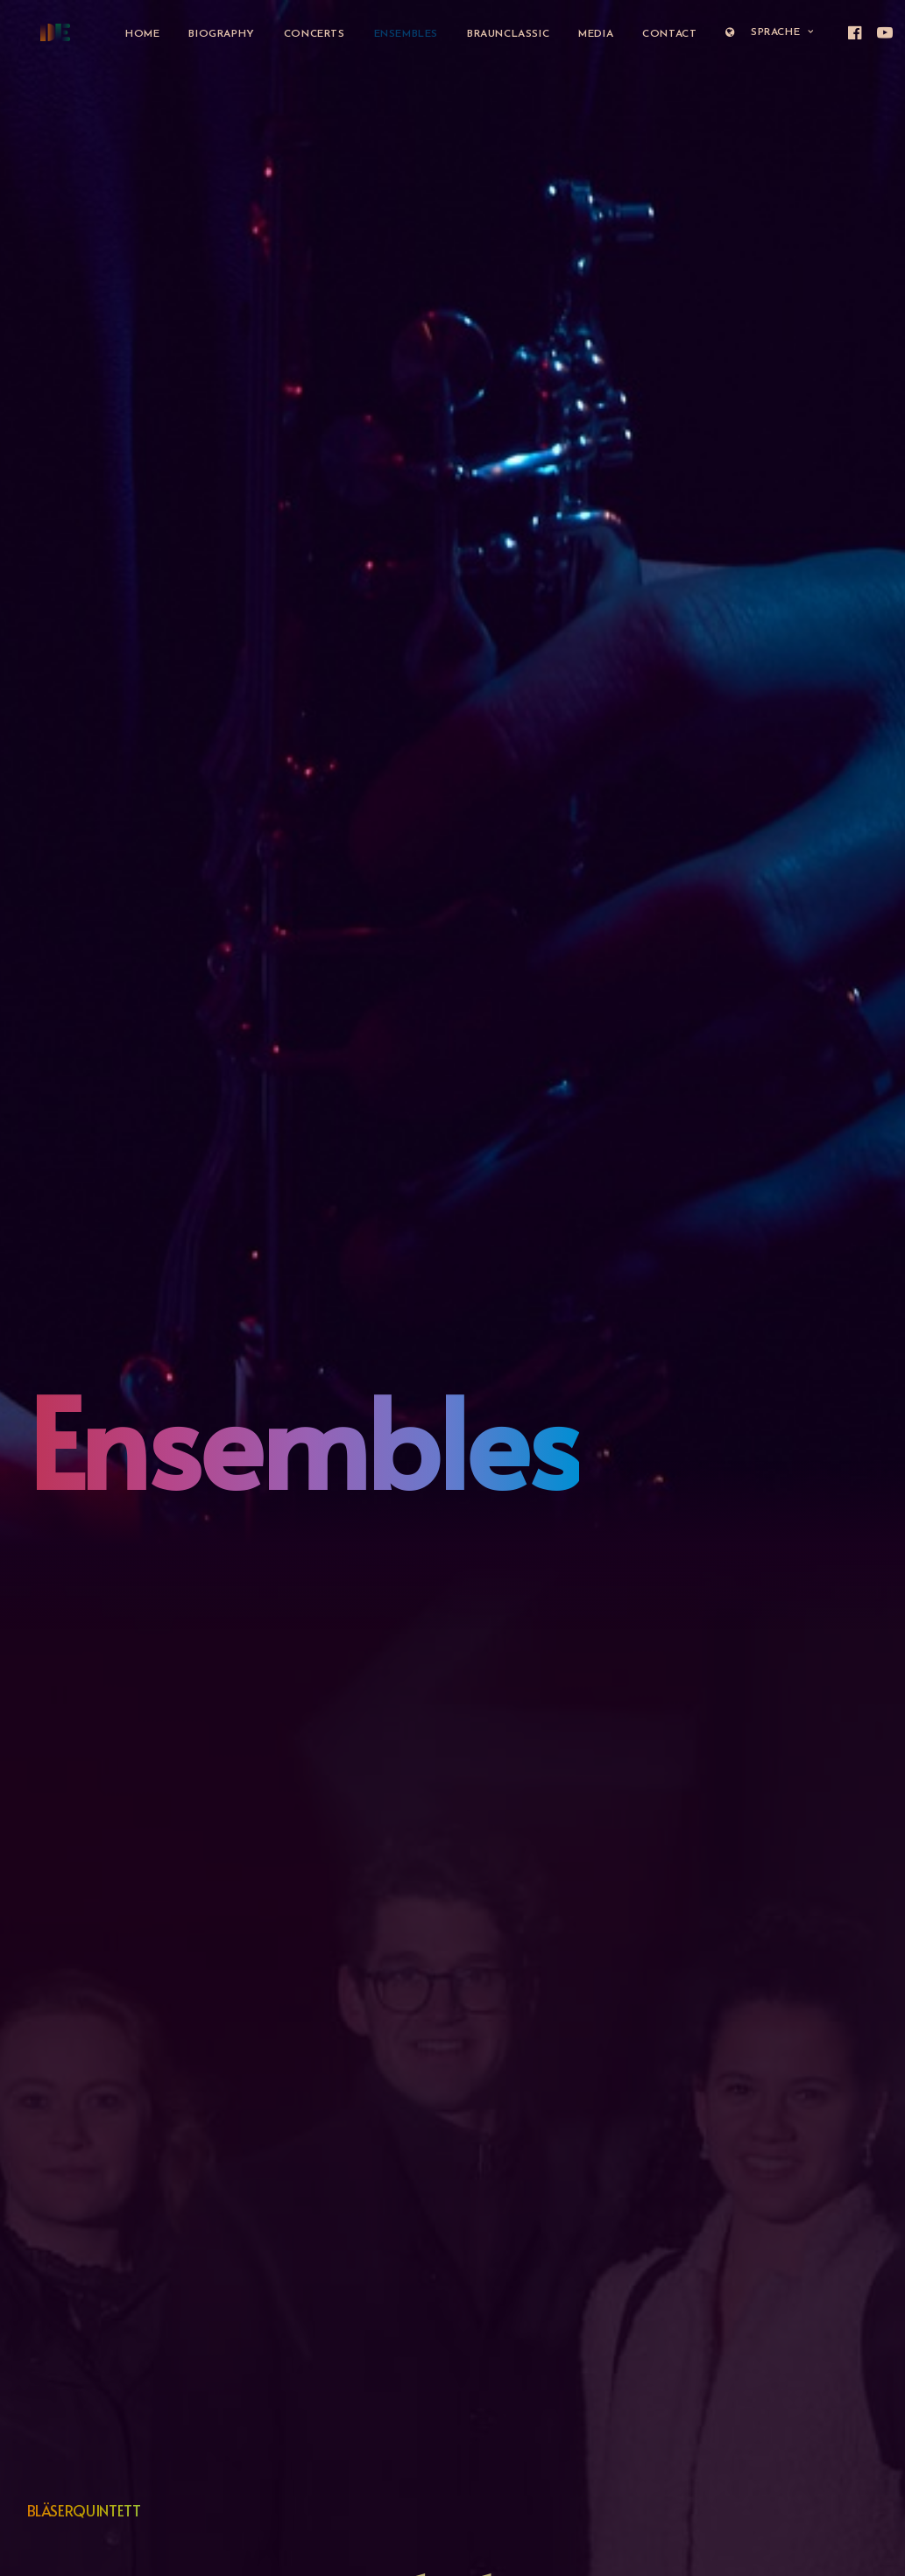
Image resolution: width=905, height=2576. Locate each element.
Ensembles (392, 34)
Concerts (300, 34)
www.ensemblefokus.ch (95, 863)
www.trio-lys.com (77, 1513)
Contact (655, 34)
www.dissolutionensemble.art (110, 2145)
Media (581, 34)
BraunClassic (494, 34)
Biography (207, 34)
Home (128, 34)
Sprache (755, 32)
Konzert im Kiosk (72, 812)
